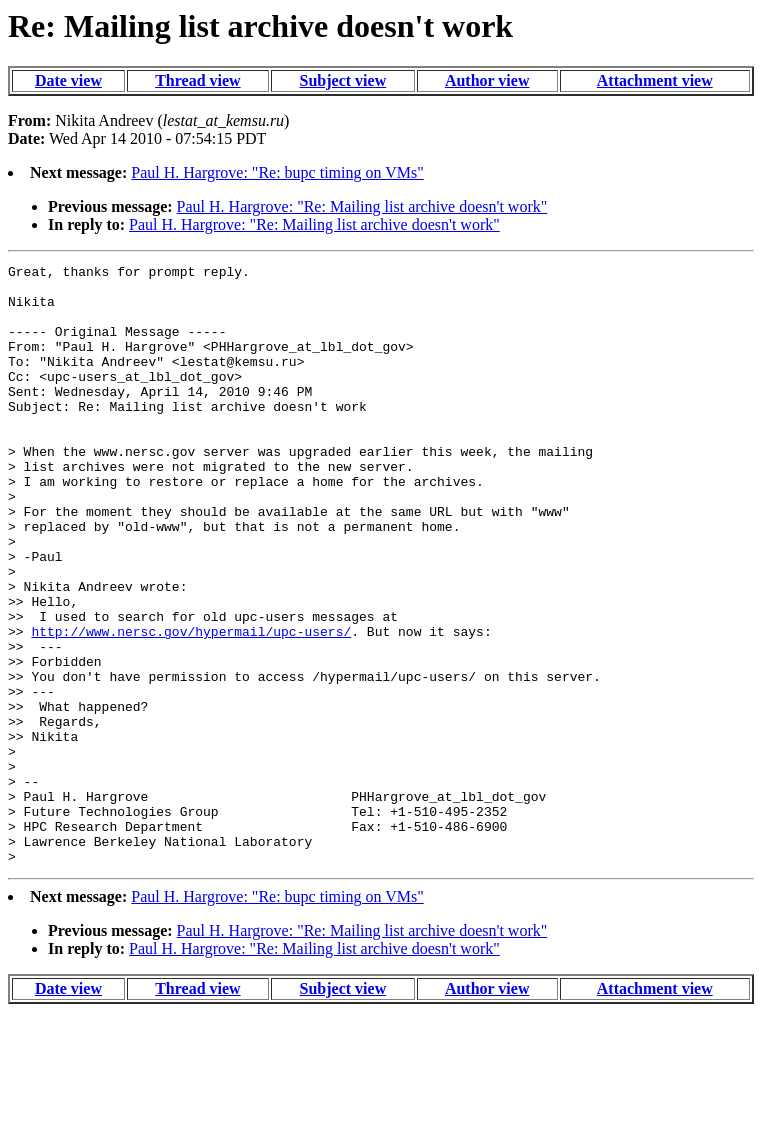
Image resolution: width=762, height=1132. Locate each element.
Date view (68, 80)
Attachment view (655, 80)
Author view (487, 80)
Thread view (197, 80)
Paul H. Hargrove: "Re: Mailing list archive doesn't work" (362, 206)
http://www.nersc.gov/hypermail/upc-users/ (191, 706)
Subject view (343, 80)
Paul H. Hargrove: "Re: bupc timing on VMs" (277, 172)
